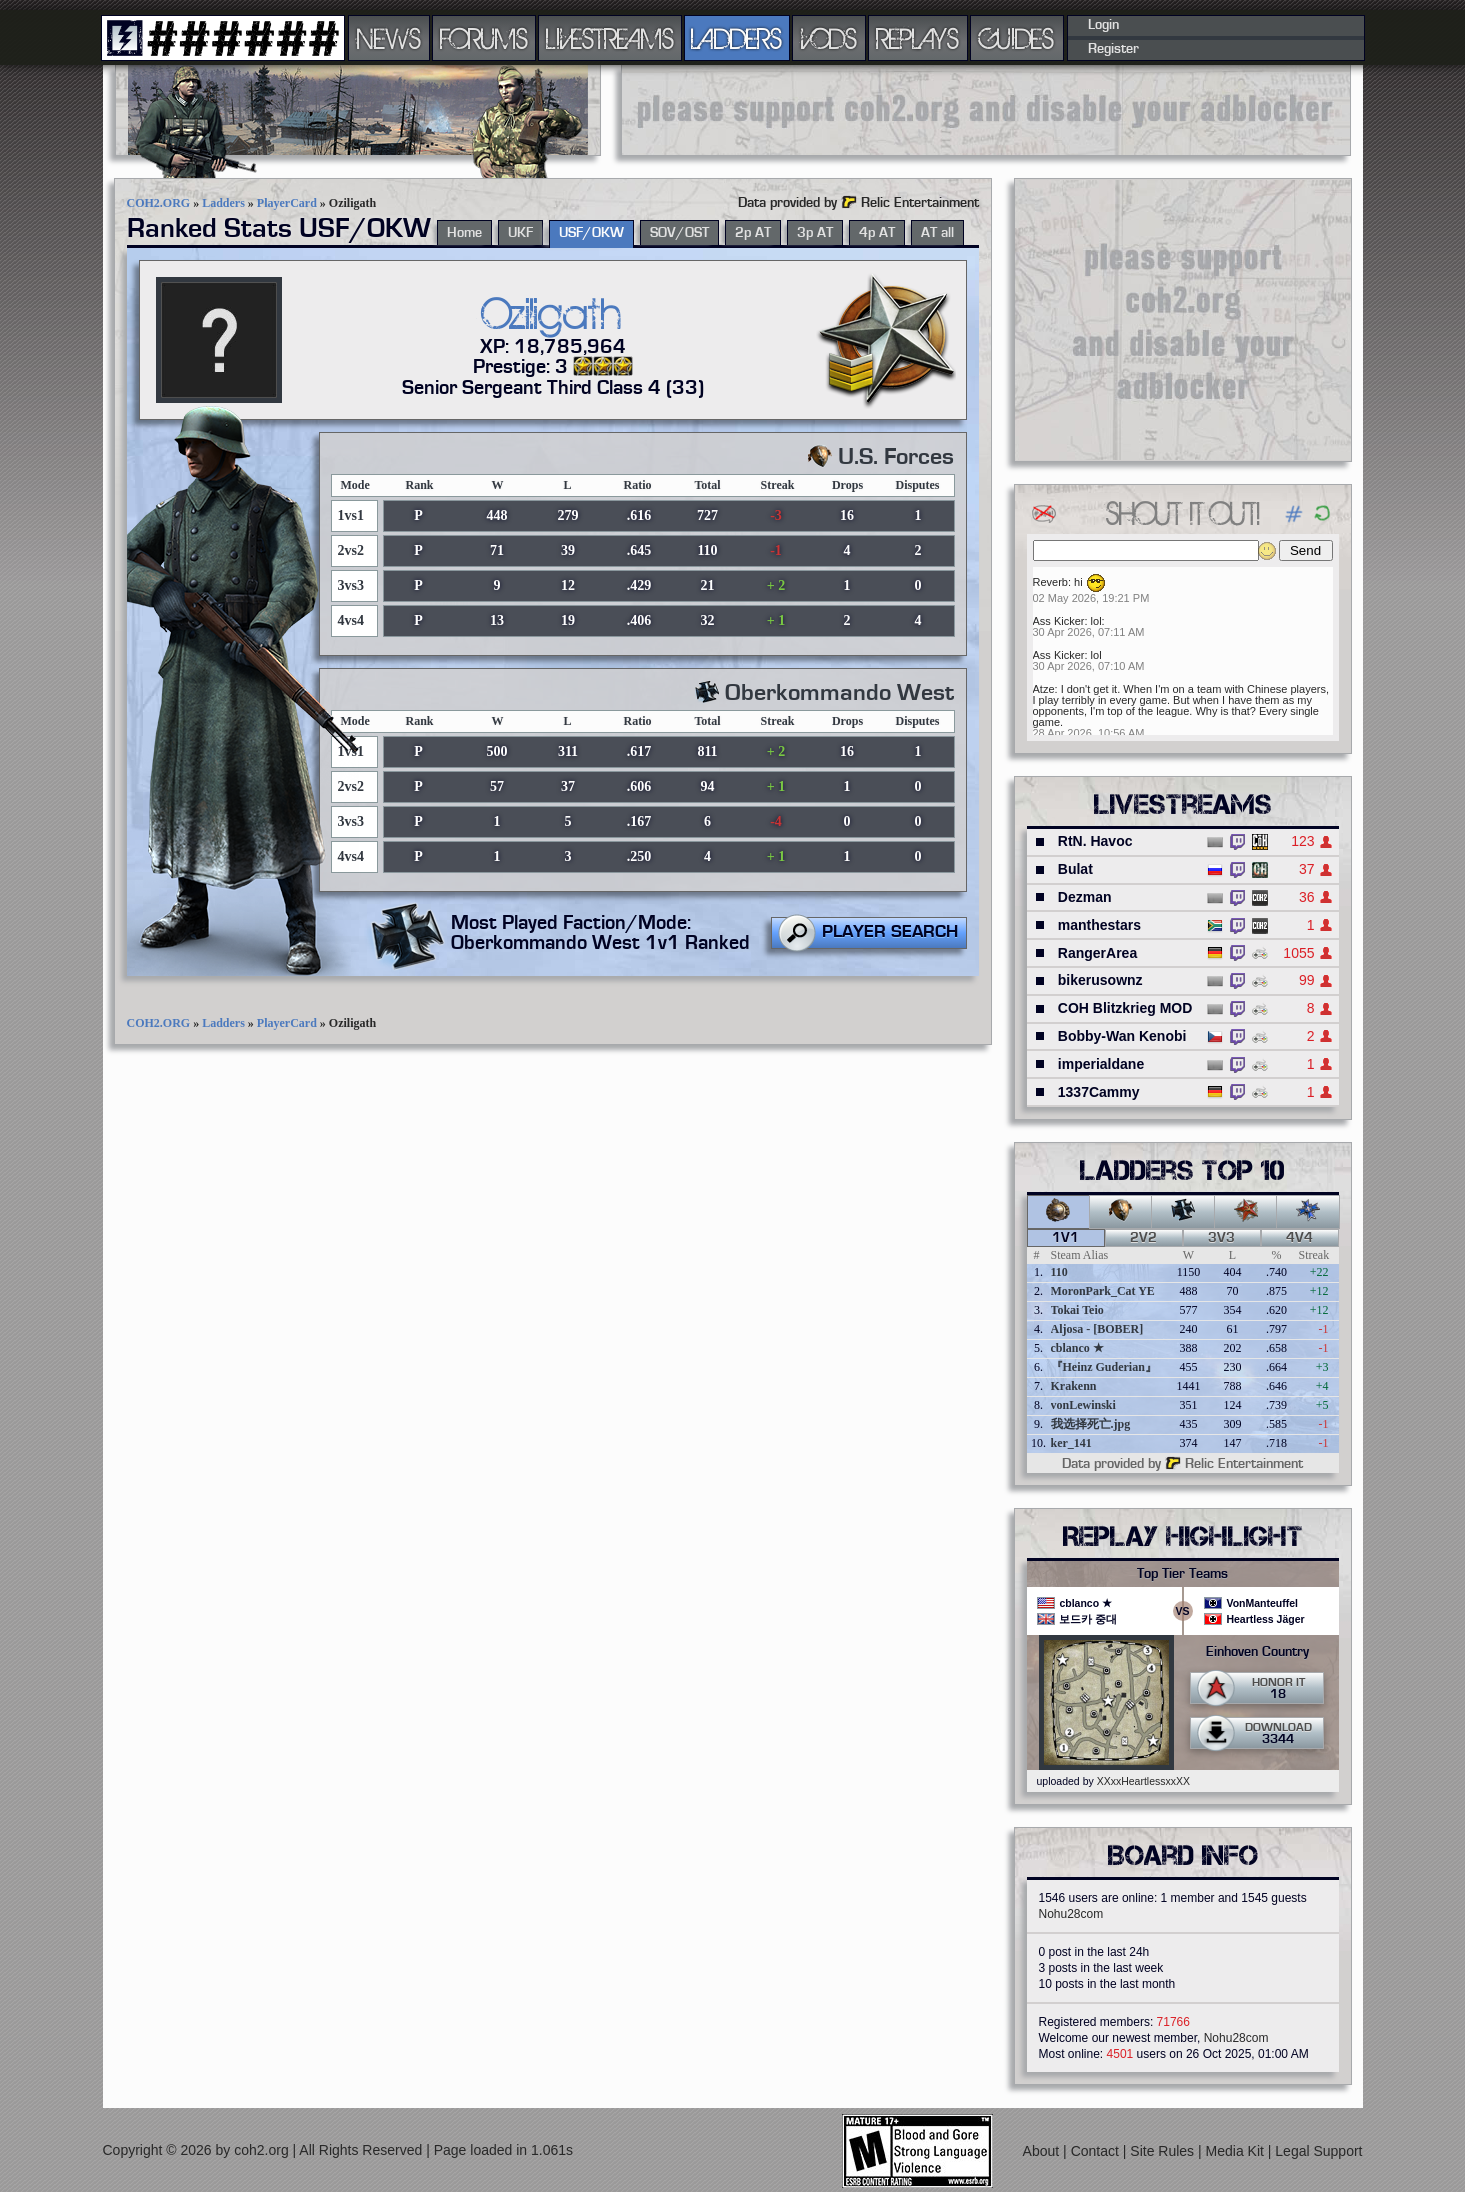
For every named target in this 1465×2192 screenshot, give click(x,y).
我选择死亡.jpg (1091, 1424)
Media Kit (1237, 2151)
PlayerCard (287, 203)
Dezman (1085, 897)
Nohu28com (1071, 1914)
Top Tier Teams (1182, 1574)
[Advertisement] (986, 110)
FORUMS (484, 38)
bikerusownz (1100, 980)
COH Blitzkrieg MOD (1125, 1008)
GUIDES (1017, 38)
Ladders (223, 203)
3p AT (815, 233)
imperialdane (1101, 1064)
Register (1113, 49)
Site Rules (1164, 2151)
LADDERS (736, 38)
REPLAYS (917, 38)
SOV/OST (679, 233)
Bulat (1075, 869)
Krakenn (1074, 1386)
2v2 (1143, 1238)
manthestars (1099, 925)
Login (1103, 25)
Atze (1044, 689)
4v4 (1299, 1238)
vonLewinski (1083, 1405)
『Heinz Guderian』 (1104, 1367)
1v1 (1065, 1238)
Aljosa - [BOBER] (1097, 1329)
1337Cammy (1099, 1092)
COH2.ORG (159, 203)
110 (1059, 1272)
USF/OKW (591, 233)
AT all (937, 233)
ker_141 (1071, 1443)
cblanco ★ (1077, 1348)
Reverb (1050, 582)
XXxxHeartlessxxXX (1143, 1781)
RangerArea (1097, 953)
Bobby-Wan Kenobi (1122, 1036)
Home (464, 233)
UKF (520, 233)
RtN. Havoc (1095, 841)
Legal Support (1318, 2151)
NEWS (389, 38)
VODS (829, 38)
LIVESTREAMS (610, 38)
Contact (1097, 2151)
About (1043, 2151)
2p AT (753, 233)
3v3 (1221, 1238)
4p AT (877, 233)
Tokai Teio (1077, 1310)
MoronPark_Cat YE (1103, 1291)
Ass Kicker (1059, 621)
